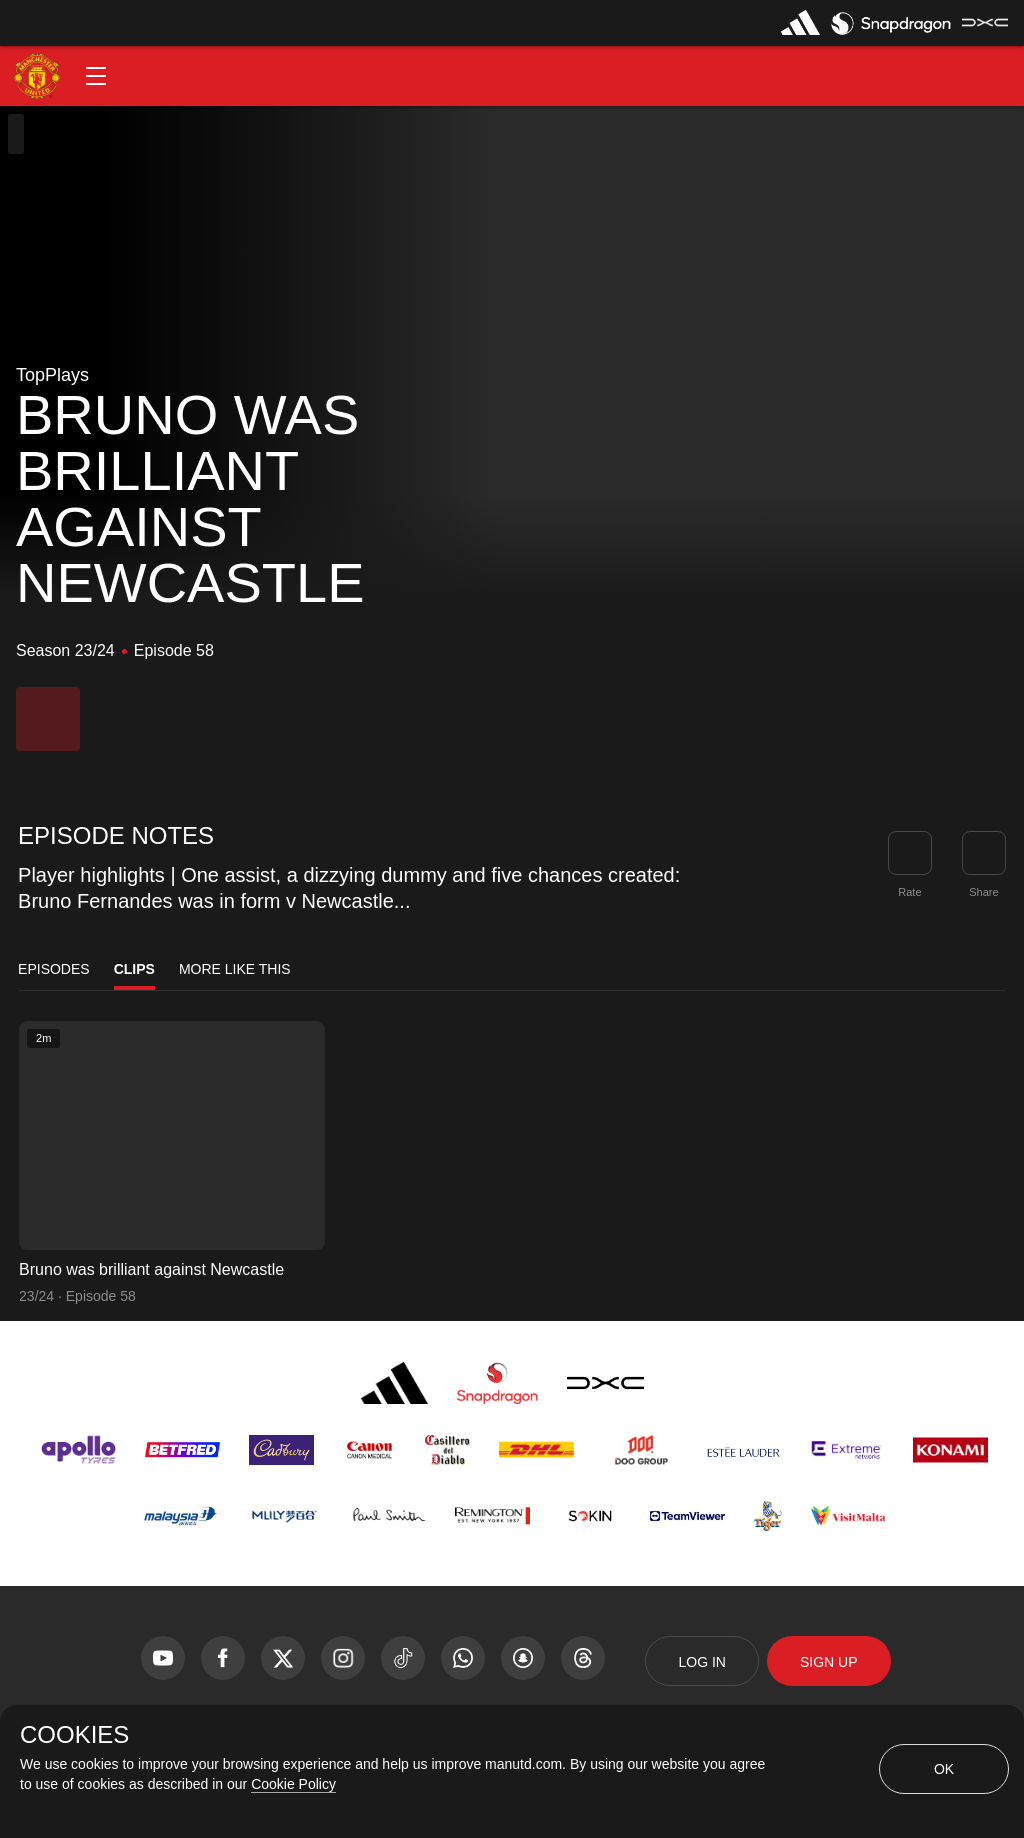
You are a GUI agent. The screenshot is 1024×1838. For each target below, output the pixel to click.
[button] (96, 76)
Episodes (54, 969)
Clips (134, 969)
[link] (984, 853)
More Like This (235, 969)
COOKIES (74, 1735)
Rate (909, 892)
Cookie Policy (293, 1784)
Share (983, 892)
